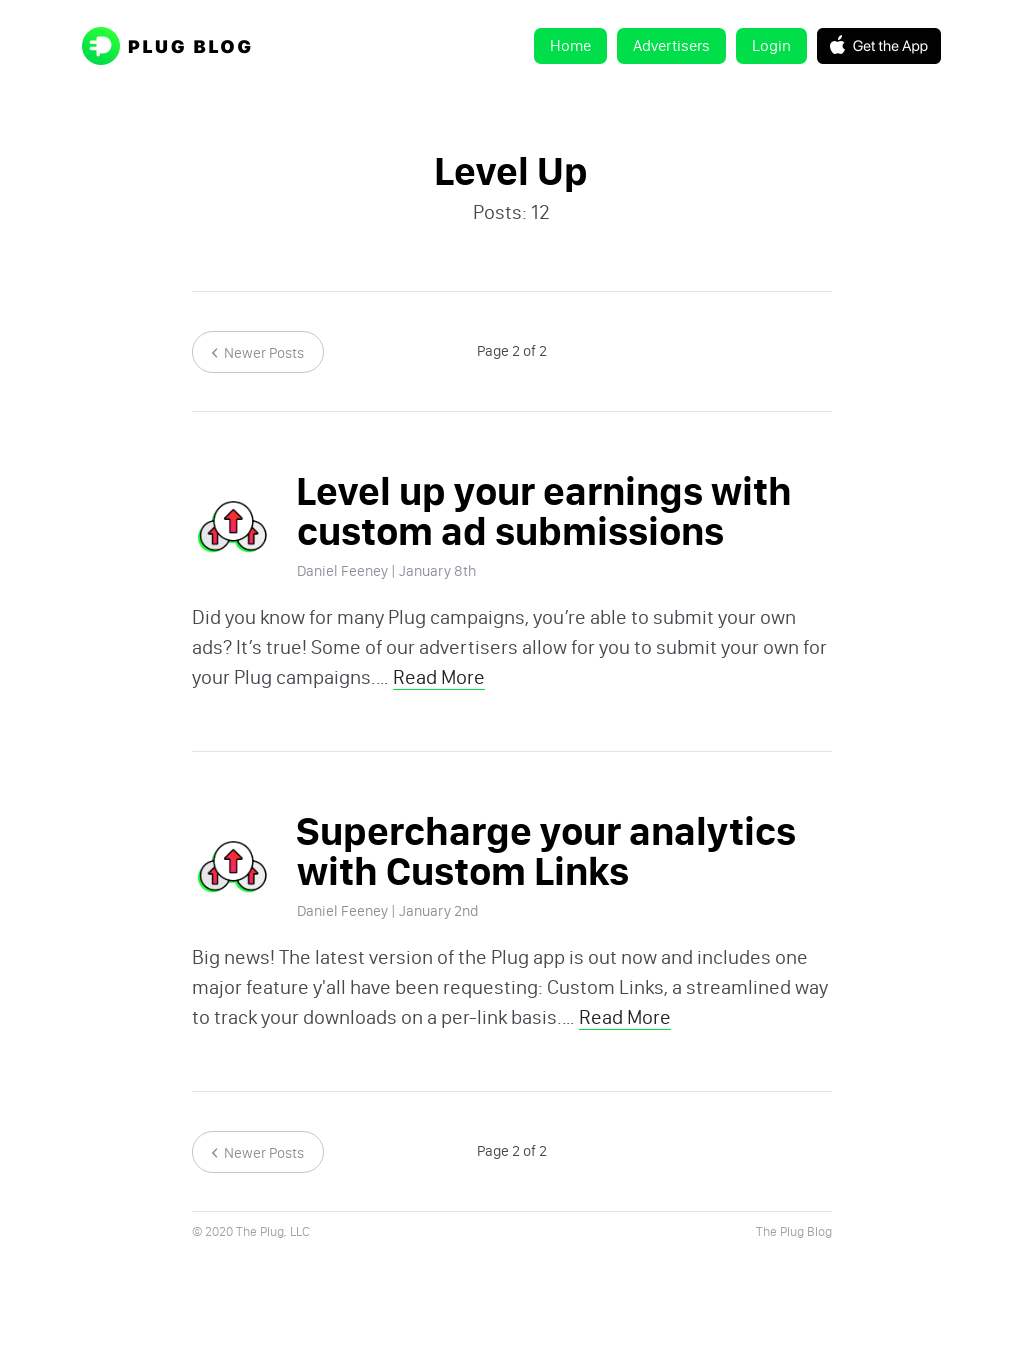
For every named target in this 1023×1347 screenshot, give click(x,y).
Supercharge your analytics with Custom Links (546, 851)
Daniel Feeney (342, 571)
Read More (439, 677)
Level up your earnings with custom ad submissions (544, 511)
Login (771, 45)
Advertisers (671, 45)
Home (570, 45)
